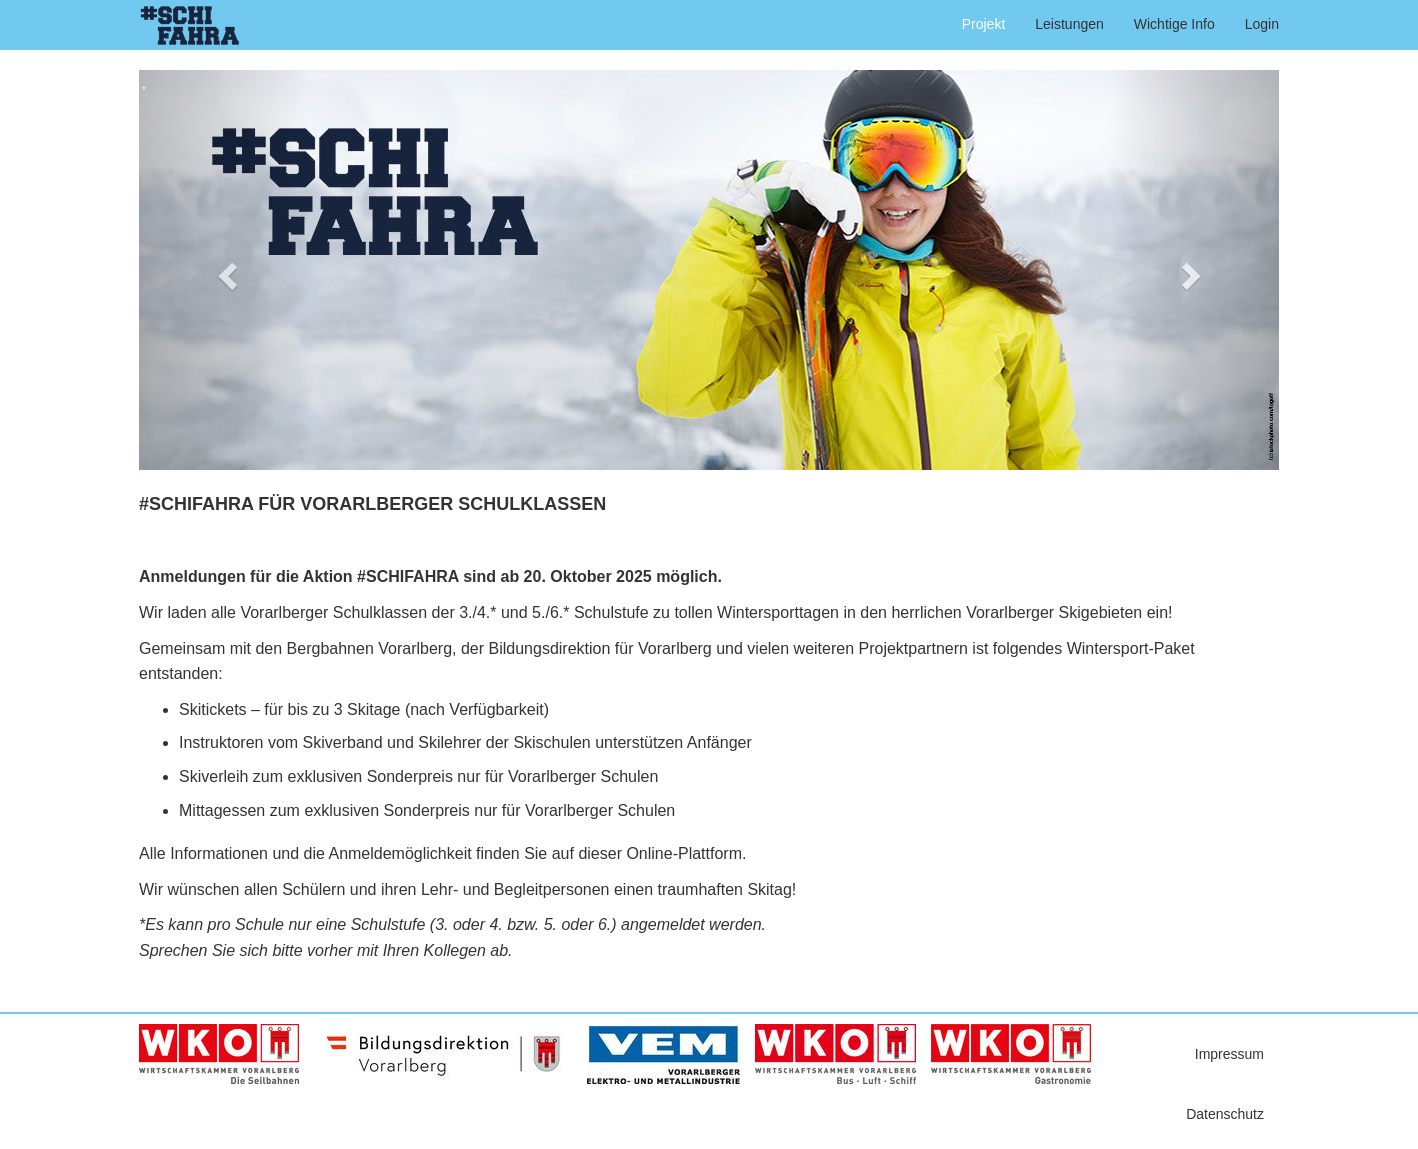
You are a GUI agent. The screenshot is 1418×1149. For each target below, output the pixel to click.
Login (1262, 24)
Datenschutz (1225, 1114)
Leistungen (1069, 24)
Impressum (1229, 1054)
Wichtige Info (1174, 24)
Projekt (984, 24)
